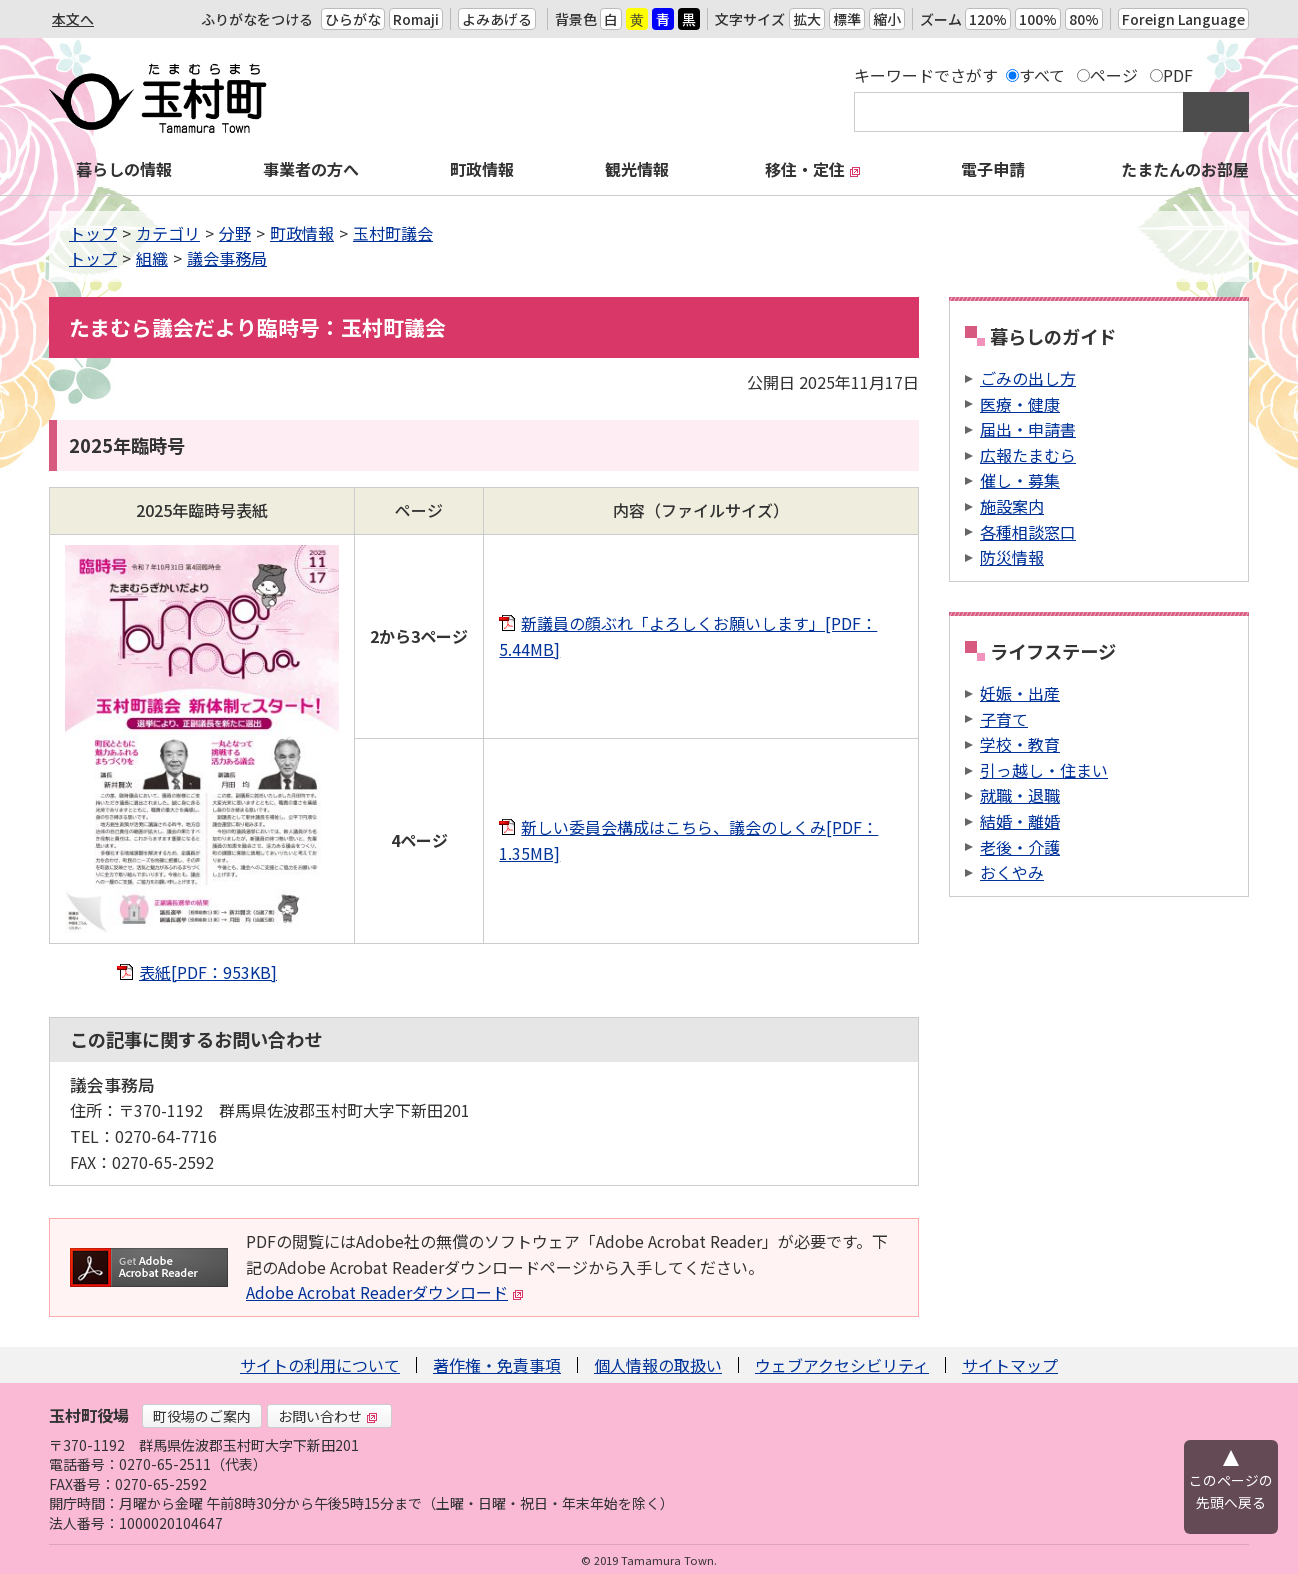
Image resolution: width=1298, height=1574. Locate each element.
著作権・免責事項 (497, 1365)
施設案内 (1012, 506)
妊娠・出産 (1020, 693)
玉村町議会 (393, 233)
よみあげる (497, 19)
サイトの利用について (320, 1365)
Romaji (416, 19)
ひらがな (353, 19)
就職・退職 (1020, 795)
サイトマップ (1010, 1365)
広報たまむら (1028, 455)
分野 (235, 233)
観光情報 (637, 169)
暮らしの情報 (124, 169)
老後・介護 (1020, 847)
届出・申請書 (1028, 429)
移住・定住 (813, 169)
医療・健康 (1020, 404)
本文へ (73, 19)
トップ (93, 233)
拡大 (807, 19)
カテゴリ (168, 233)
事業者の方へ (311, 169)
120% (988, 19)
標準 (847, 19)
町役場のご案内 (202, 1416)
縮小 (887, 19)
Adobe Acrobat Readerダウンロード (385, 1292)
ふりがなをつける (257, 19)
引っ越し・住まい (1044, 770)
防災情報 (1012, 557)
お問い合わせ (328, 1416)
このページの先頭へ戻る (1231, 1491)
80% (1084, 19)
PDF (1178, 75)
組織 (152, 258)
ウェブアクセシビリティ (842, 1365)
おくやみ (1012, 872)
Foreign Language (1183, 19)
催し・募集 (1020, 480)
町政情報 (482, 169)
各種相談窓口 (1028, 532)
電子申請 (993, 169)
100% (1038, 19)
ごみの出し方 (1028, 378)
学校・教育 (1020, 744)
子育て (1004, 719)
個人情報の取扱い (658, 1365)
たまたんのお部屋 (1185, 169)
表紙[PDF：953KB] (208, 972)
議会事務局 (227, 258)
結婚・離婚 (1020, 821)
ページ (1114, 75)
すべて (1042, 75)
